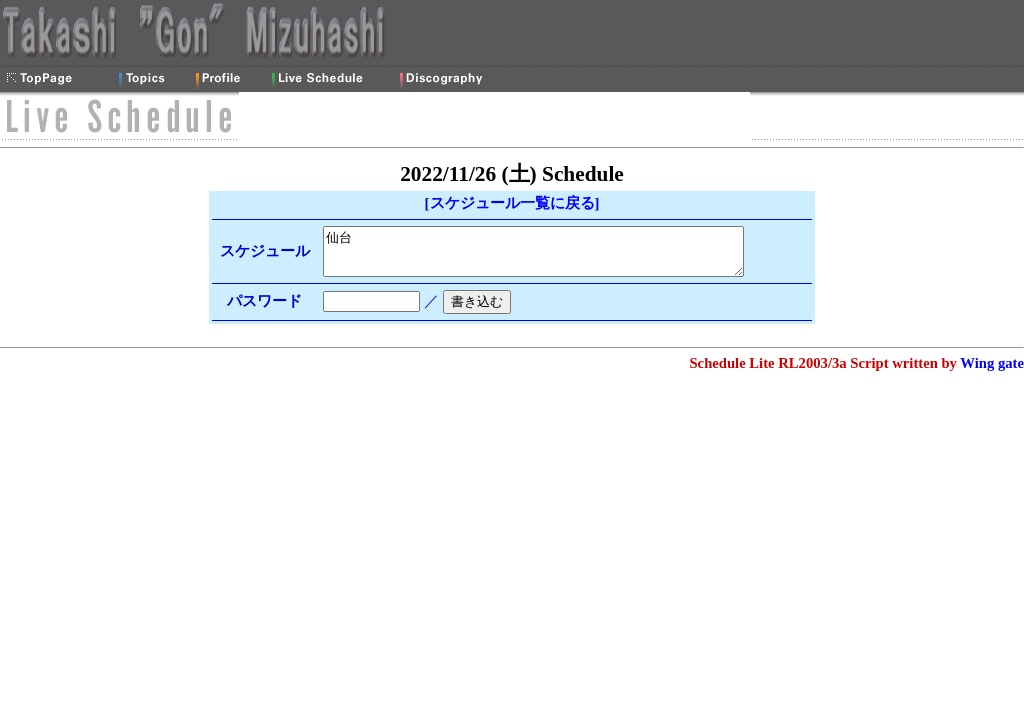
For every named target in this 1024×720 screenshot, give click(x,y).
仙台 (549, 256)
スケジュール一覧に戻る (512, 203)
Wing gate (992, 372)
